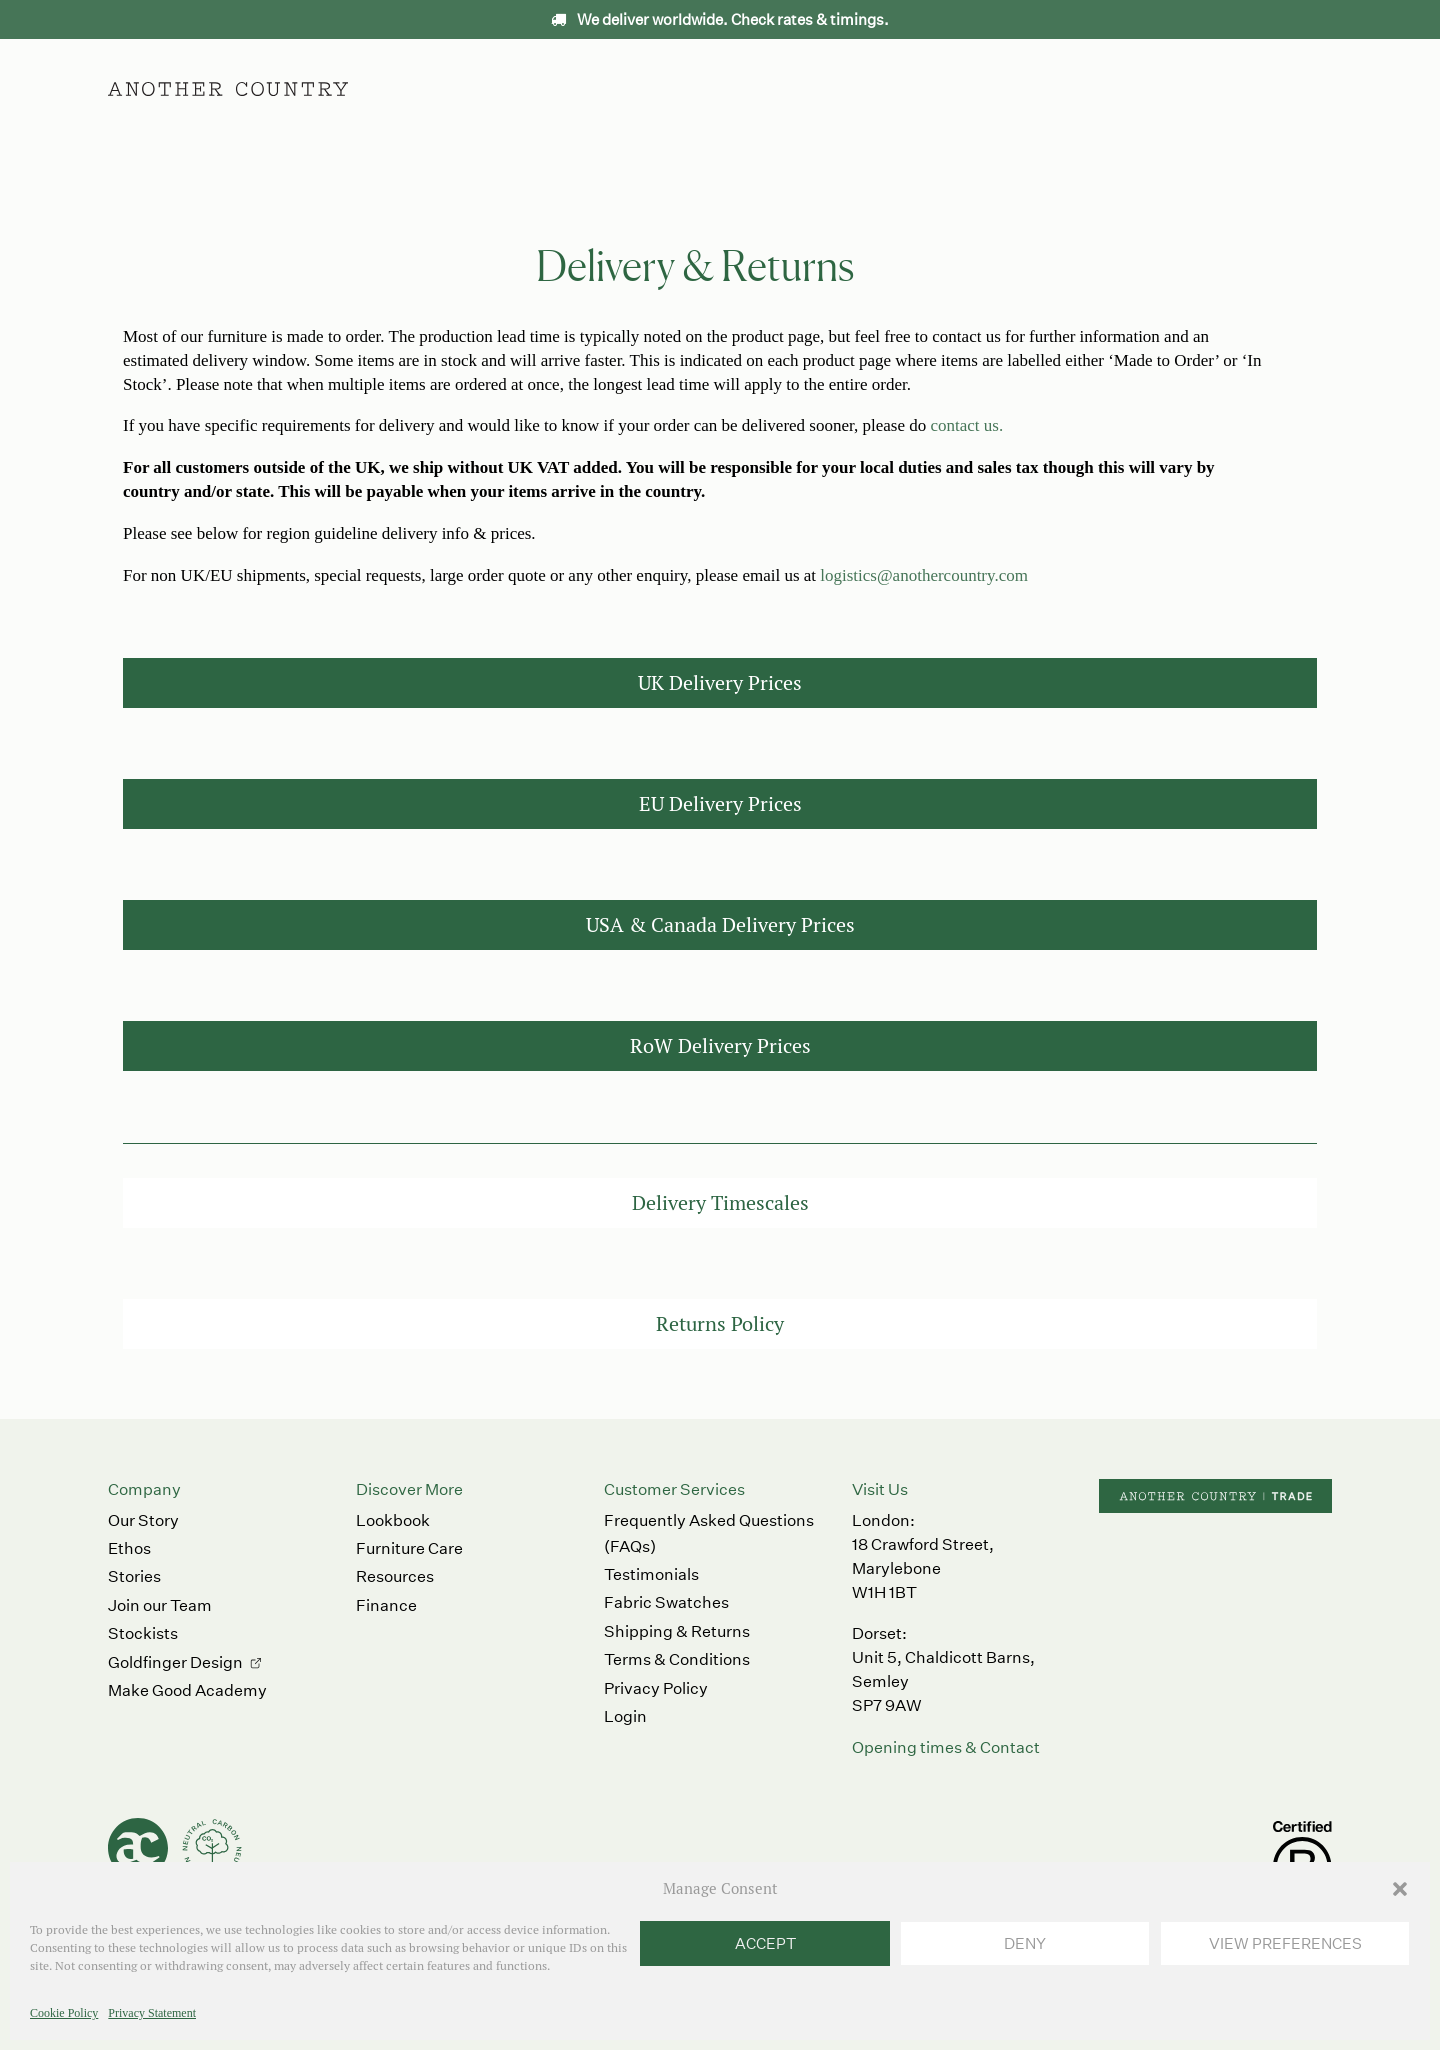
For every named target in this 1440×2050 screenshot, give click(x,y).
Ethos (813, 88)
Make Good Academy (187, 1690)
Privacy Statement (152, 2013)
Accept (765, 1943)
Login (625, 1716)
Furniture (589, 88)
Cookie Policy (64, 2013)
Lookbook (393, 1520)
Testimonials (651, 1574)
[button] (1400, 1889)
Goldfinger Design (175, 1662)
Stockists (143, 1633)
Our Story (143, 1520)
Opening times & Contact (946, 1747)
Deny (1025, 1943)
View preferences (1285, 1943)
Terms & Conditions (677, 1659)
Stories (134, 1576)
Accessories (707, 88)
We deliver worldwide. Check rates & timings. (720, 19)
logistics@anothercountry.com (924, 575)
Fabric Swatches (666, 1602)
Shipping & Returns (677, 1631)
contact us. (966, 425)
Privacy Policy (656, 1688)
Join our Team (160, 1605)
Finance (386, 1605)
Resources (395, 1576)
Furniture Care (409, 1548)
